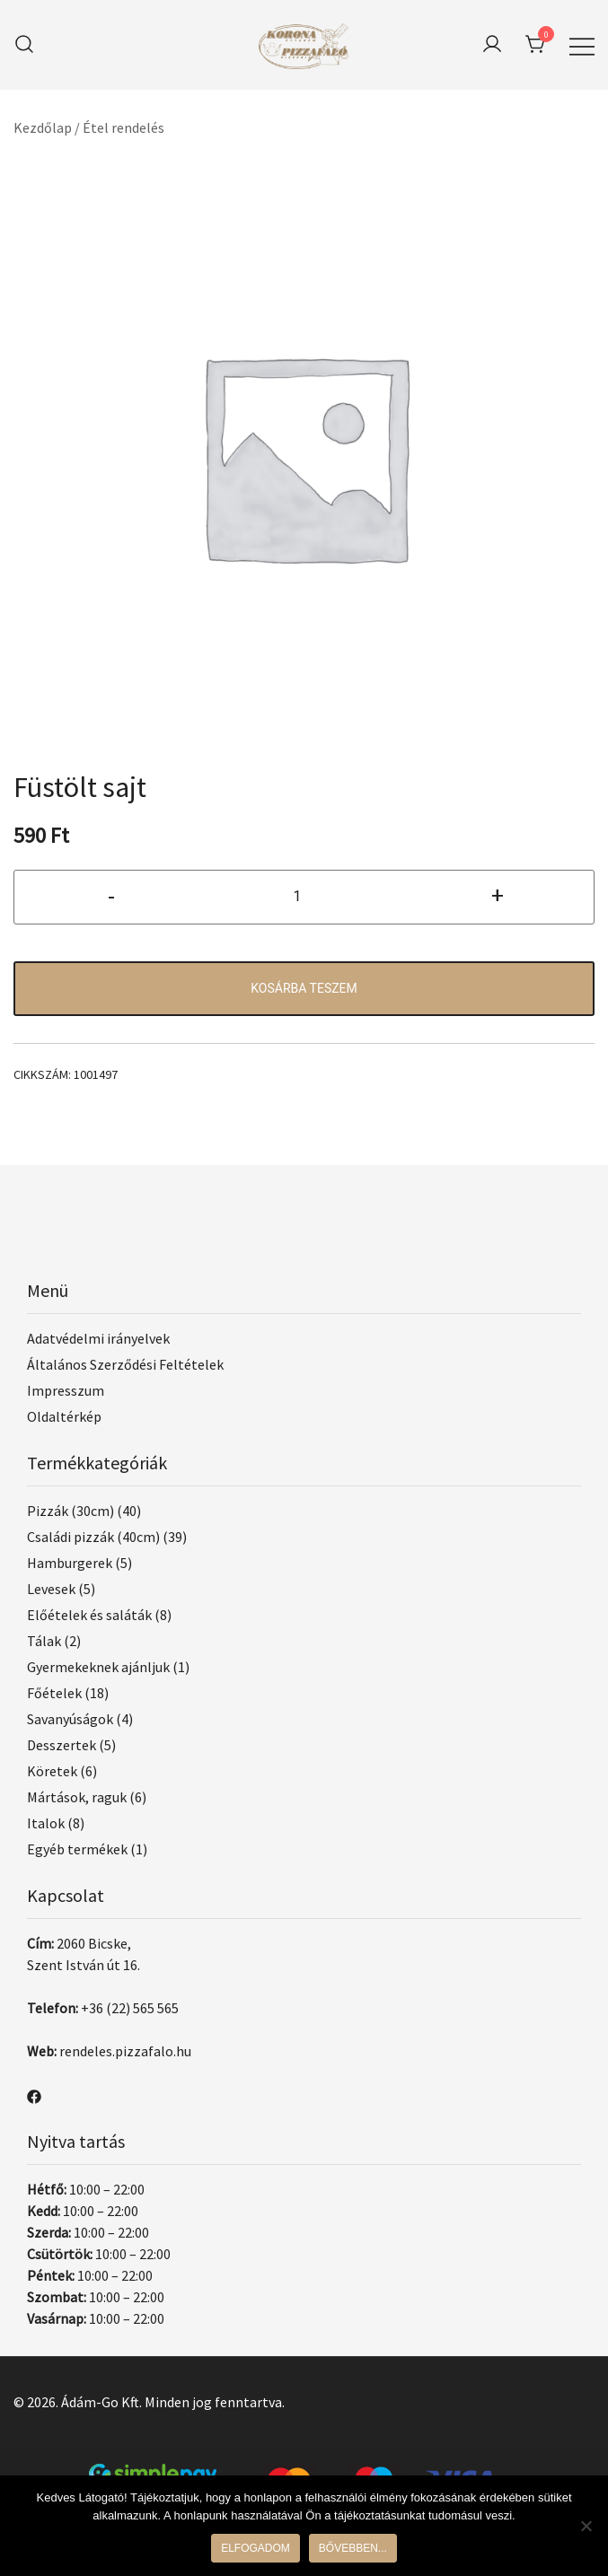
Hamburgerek (69, 1563)
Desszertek (61, 1745)
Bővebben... (353, 2548)
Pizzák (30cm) (70, 1511)
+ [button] (497, 895)
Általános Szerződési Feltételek (125, 1364)
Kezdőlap (42, 127)
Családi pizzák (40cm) (93, 1537)
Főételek (54, 1693)
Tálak (44, 1641)
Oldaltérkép (64, 1416)
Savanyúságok (70, 1719)
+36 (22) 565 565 (130, 2008)
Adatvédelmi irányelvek (98, 1338)
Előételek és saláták (89, 1615)
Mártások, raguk (77, 1797)
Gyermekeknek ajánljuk (98, 1667)
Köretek (52, 1771)
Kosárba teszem (304, 988)
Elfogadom (255, 2548)
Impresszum (65, 1390)
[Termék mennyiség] (304, 897)
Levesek (51, 1589)
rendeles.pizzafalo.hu (125, 2051)
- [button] (111, 895)
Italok (46, 1823)
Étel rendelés (123, 127)
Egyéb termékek (77, 1849)
